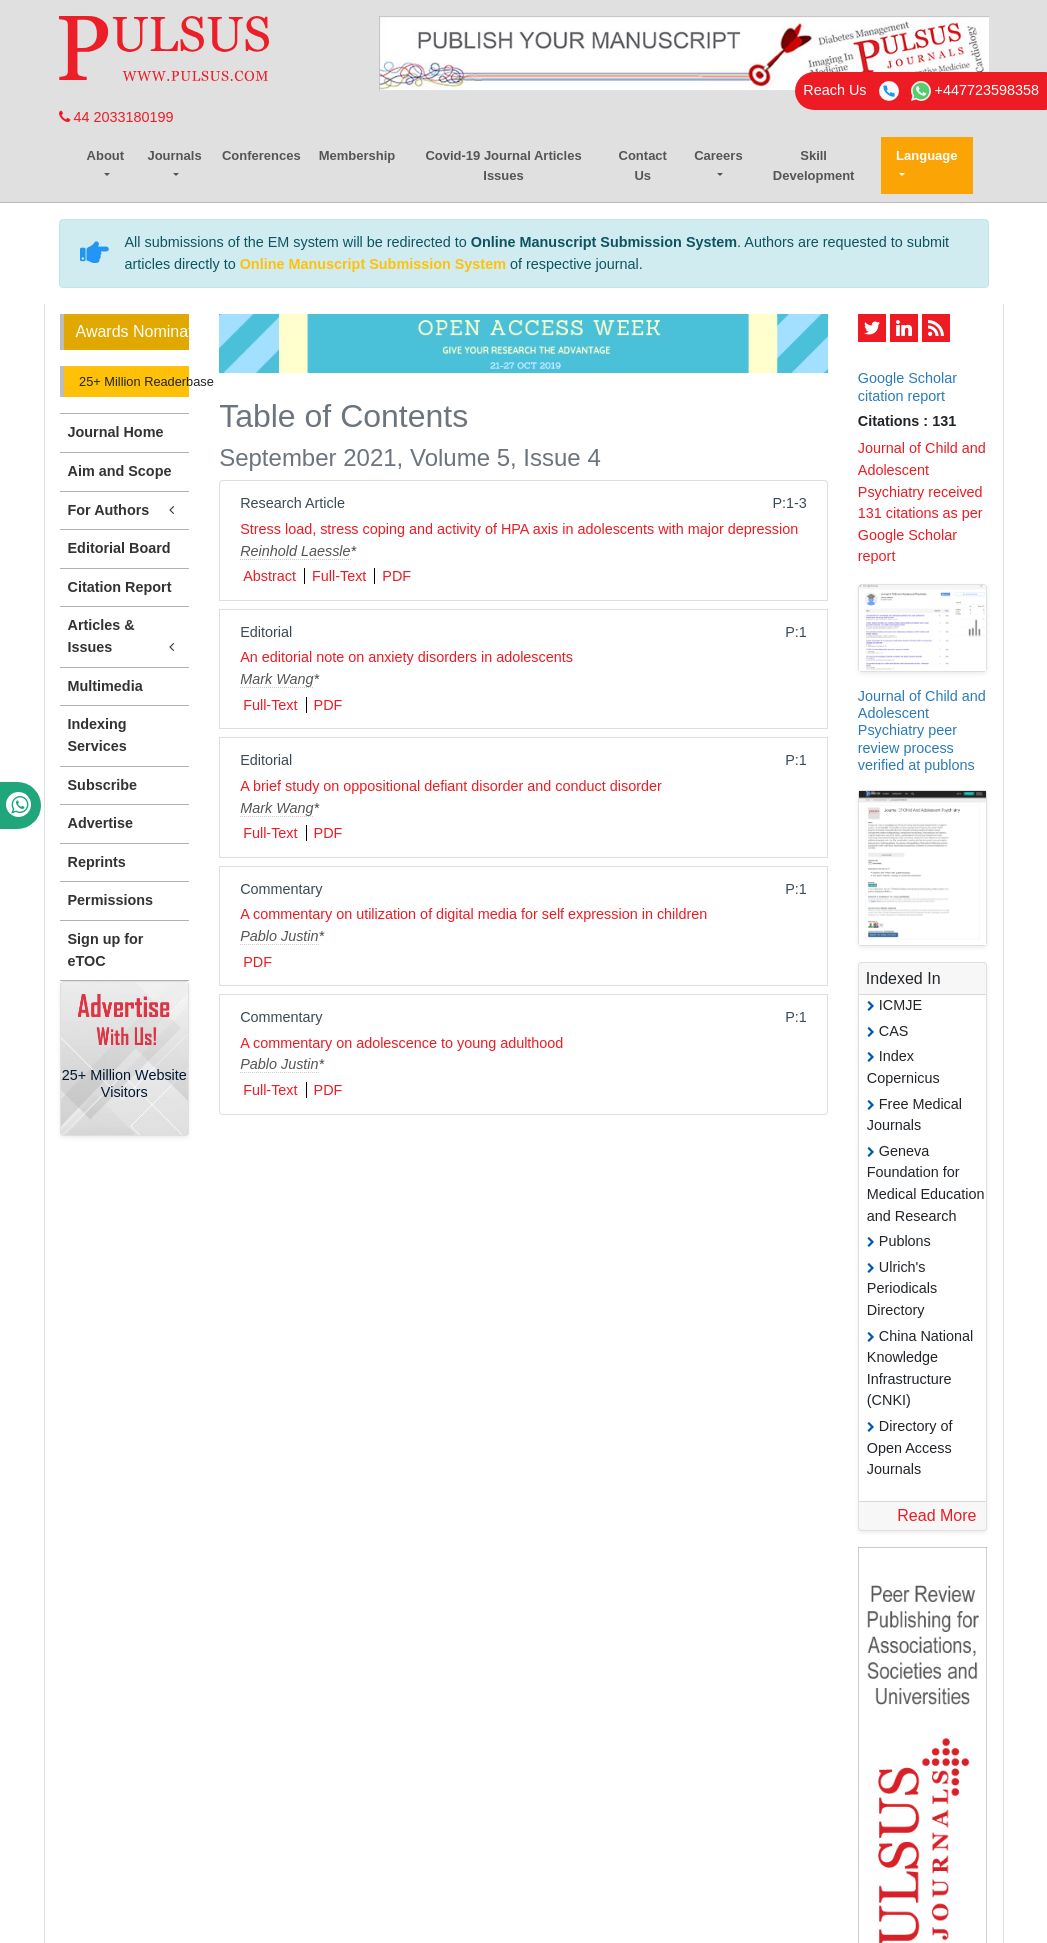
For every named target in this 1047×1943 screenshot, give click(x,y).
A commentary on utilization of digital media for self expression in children (473, 914)
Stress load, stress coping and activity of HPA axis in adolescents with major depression (519, 529)
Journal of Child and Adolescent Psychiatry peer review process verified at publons (922, 730)
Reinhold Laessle (295, 551)
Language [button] (926, 155)
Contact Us (643, 165)
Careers (718, 155)
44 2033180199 (116, 117)
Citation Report (120, 587)
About (106, 155)
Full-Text (339, 576)
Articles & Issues (125, 637)
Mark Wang (276, 679)
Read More (936, 1515)
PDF (396, 576)
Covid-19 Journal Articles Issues (503, 165)
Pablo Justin (279, 936)
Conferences (261, 155)
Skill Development (814, 165)
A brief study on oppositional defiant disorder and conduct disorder (451, 786)
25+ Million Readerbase (133, 381)
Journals (174, 155)
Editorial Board (119, 548)
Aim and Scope (120, 471)
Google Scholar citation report (907, 386)
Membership (357, 155)
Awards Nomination (133, 331)
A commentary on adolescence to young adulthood (401, 1043)
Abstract (269, 576)
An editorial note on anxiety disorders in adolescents (406, 657)
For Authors (125, 510)
